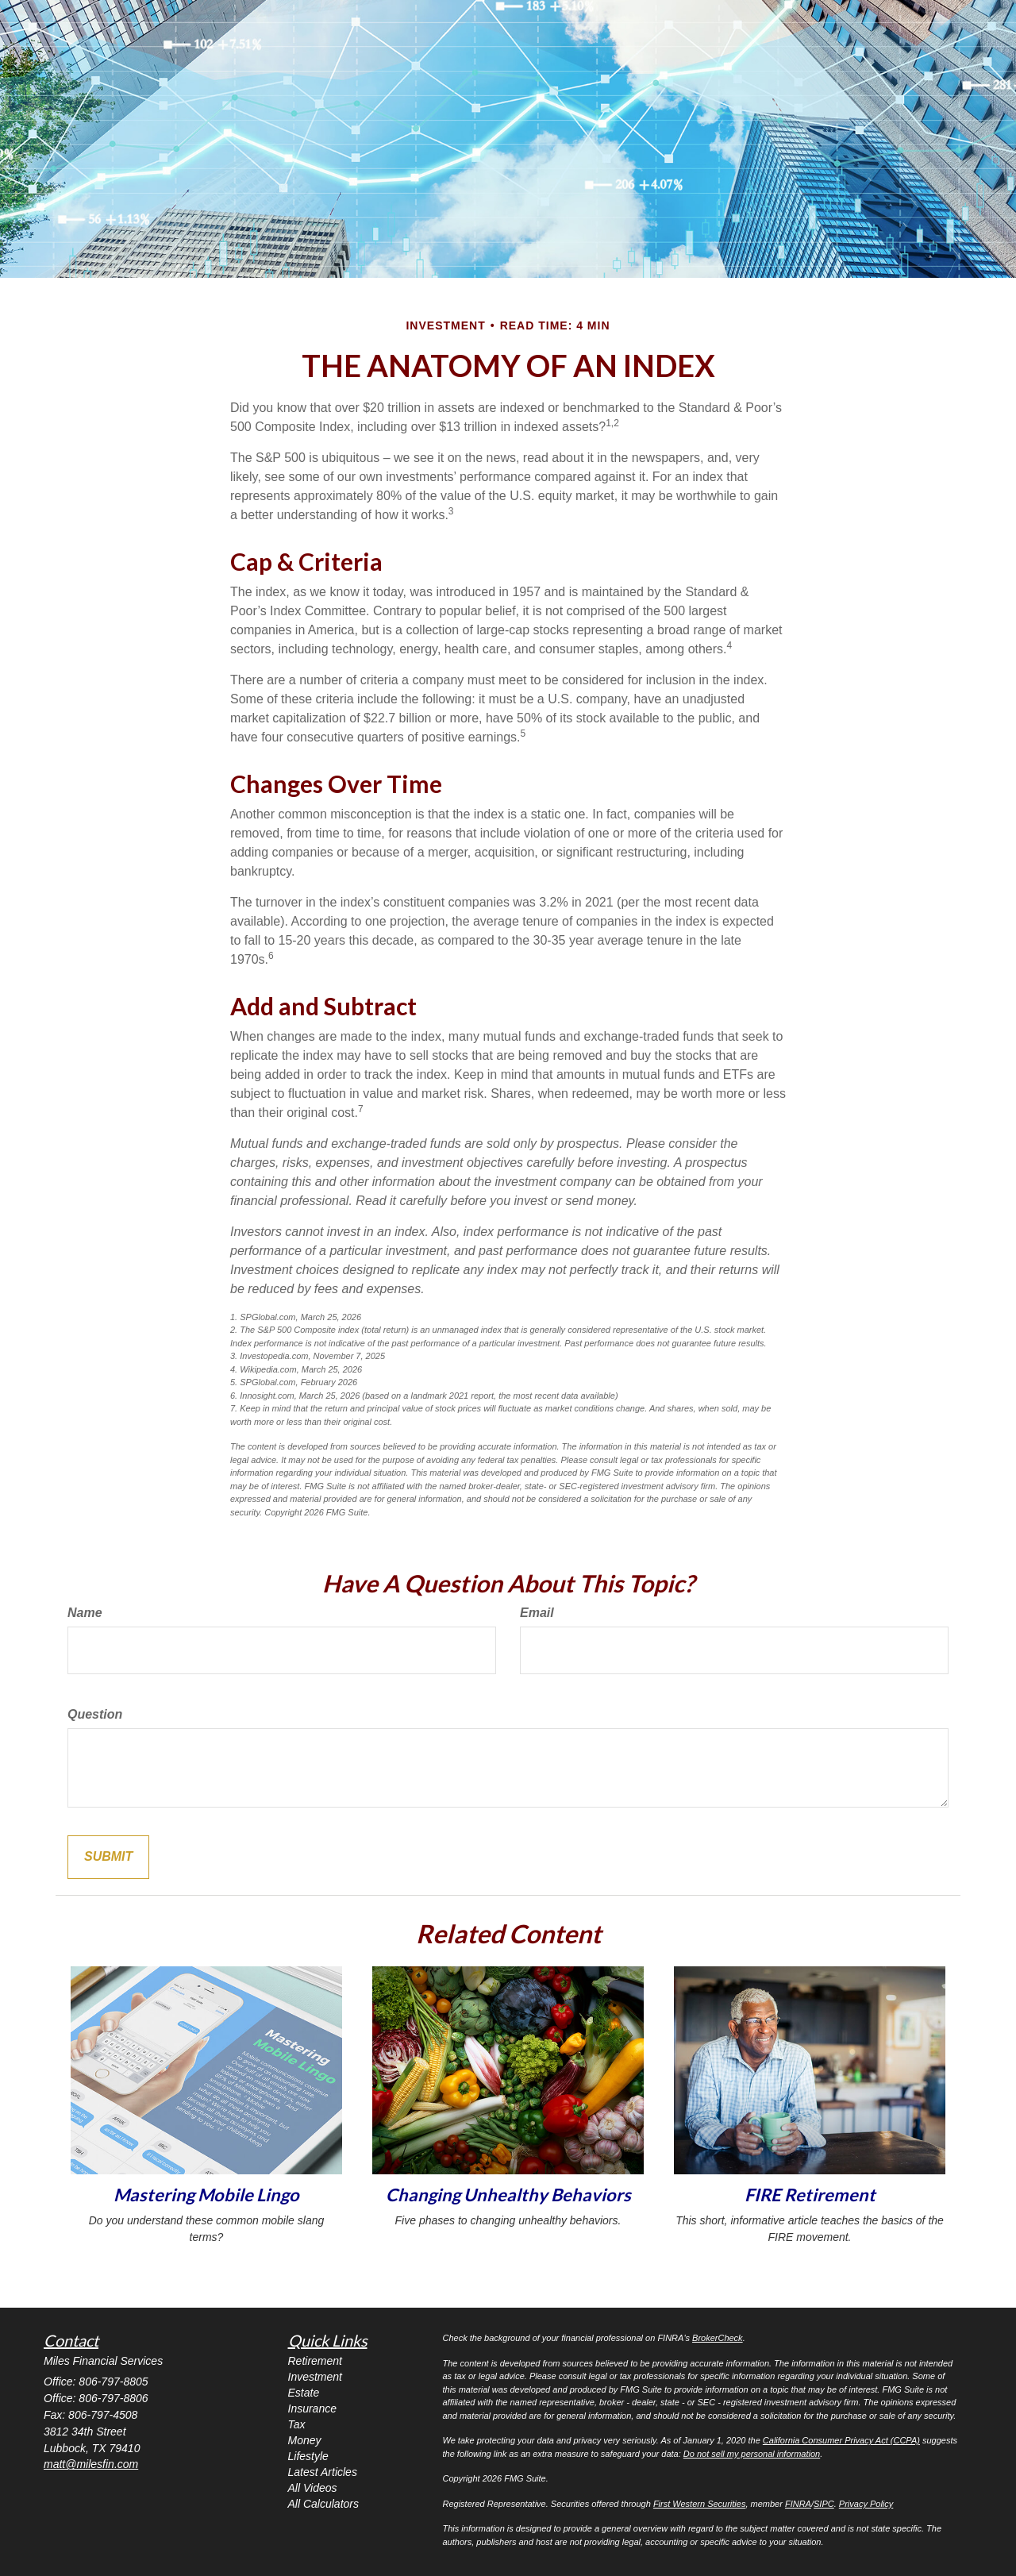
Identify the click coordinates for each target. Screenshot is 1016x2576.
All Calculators (323, 2503)
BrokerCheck (717, 2338)
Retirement (315, 2361)
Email (537, 1612)
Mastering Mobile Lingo (206, 2194)
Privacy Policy (866, 2504)
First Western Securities (699, 2504)
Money (304, 2440)
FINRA (798, 2504)
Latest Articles (322, 2472)
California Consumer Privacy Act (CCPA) (841, 2440)
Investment (315, 2376)
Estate (304, 2392)
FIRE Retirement (810, 2194)
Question (94, 1714)
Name (84, 1612)
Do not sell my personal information (751, 2454)
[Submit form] (108, 1857)
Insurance (312, 2408)
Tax (297, 2424)
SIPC (824, 2504)
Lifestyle (308, 2456)
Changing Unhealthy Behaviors (508, 2194)
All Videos (312, 2488)
